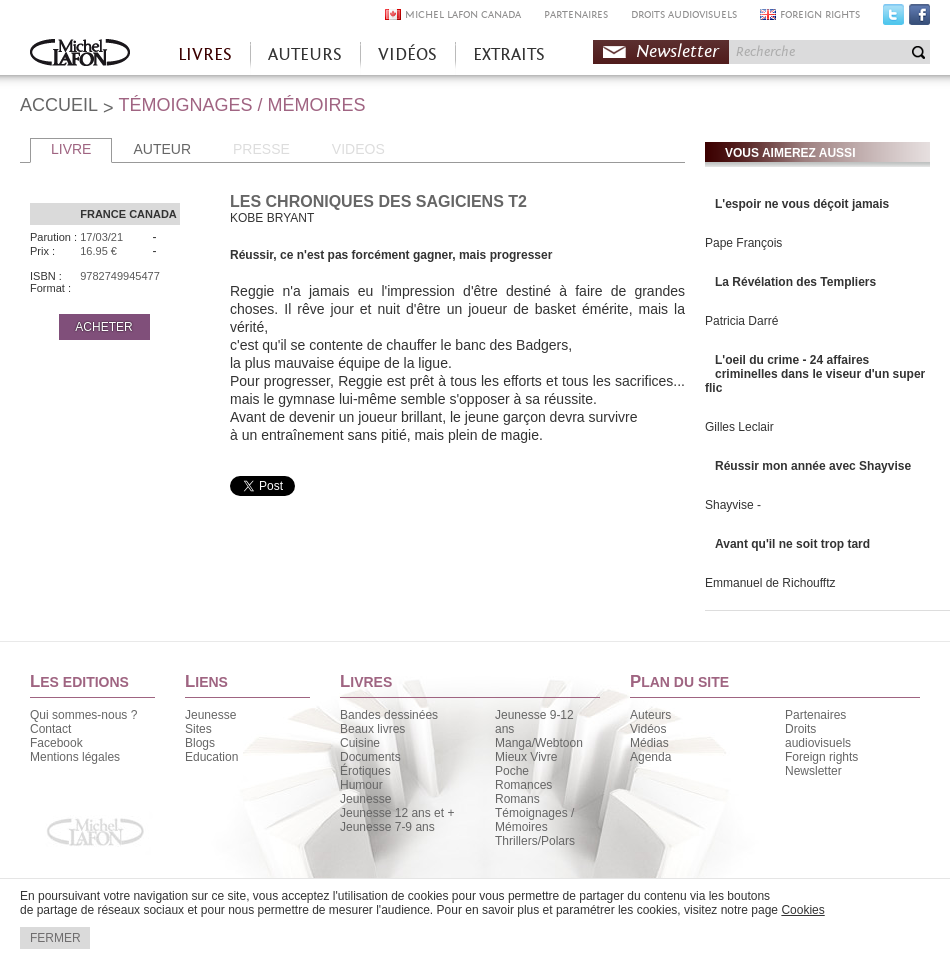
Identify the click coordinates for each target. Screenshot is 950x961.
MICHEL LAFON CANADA (463, 14)
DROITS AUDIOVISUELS (684, 14)
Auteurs (650, 715)
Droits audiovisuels (818, 736)
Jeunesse (210, 715)
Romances (523, 785)
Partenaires (815, 715)
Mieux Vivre (526, 757)
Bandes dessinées (389, 715)
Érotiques (365, 771)
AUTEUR (162, 149)
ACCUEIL (59, 105)
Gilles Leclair (739, 427)
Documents (370, 757)
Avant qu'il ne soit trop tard (792, 544)
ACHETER (103, 327)
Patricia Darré (741, 321)
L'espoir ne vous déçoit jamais (802, 204)
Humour (361, 785)
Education (211, 757)
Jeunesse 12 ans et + (397, 813)
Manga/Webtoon (539, 743)
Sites (198, 729)
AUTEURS (305, 54)
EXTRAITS (509, 54)
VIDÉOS (407, 54)
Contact (50, 729)
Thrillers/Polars (535, 841)
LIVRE (71, 149)
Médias (649, 743)
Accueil (80, 54)
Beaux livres (372, 729)
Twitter (893, 19)
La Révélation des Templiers (795, 282)
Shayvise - (733, 505)
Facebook (919, 19)
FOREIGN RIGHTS (820, 14)
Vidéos (648, 729)
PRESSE (261, 149)
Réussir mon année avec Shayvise (813, 466)
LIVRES (205, 54)
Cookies (802, 910)
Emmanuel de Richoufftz (770, 583)
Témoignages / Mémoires (534, 820)
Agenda (650, 757)
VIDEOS (358, 149)
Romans (517, 799)
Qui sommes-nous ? (83, 715)
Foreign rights (821, 757)
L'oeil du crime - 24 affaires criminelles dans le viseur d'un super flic (815, 374)
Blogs (200, 743)
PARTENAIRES (576, 14)
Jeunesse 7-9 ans (387, 827)
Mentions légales (75, 757)
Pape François (743, 243)
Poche (512, 771)
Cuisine (360, 743)
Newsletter (677, 51)
